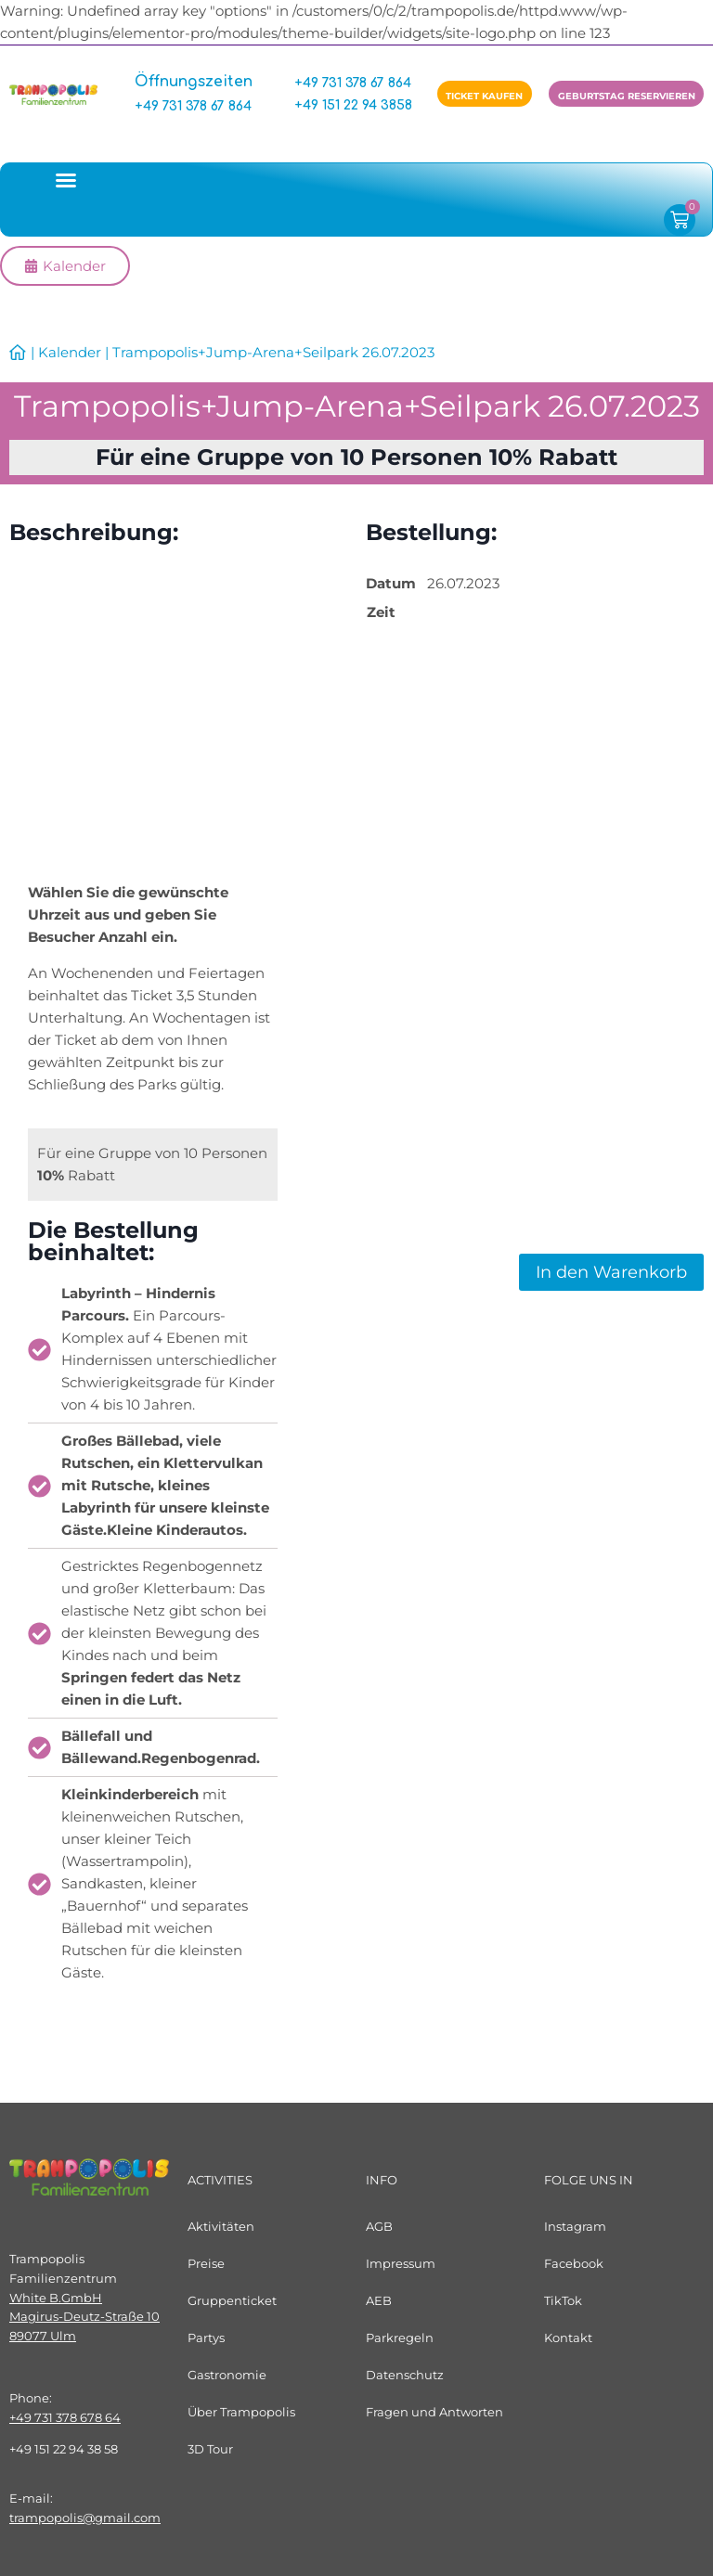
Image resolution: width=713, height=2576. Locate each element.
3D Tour (210, 2448)
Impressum (400, 2263)
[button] (66, 180)
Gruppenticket (232, 2300)
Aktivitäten (221, 2226)
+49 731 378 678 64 (65, 2417)
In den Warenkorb (611, 1272)
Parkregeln (400, 2337)
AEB (379, 2300)
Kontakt (568, 2337)
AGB (379, 2226)
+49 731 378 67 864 (193, 106)
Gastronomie (227, 2374)
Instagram (575, 2226)
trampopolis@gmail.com (85, 2517)
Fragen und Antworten (434, 2411)
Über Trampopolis (241, 2411)
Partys (206, 2337)
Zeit (381, 612)
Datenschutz (405, 2374)
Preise (206, 2263)
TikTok (563, 2300)
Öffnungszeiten (194, 81)
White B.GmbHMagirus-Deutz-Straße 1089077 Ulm (84, 2317)
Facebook (573, 2263)
